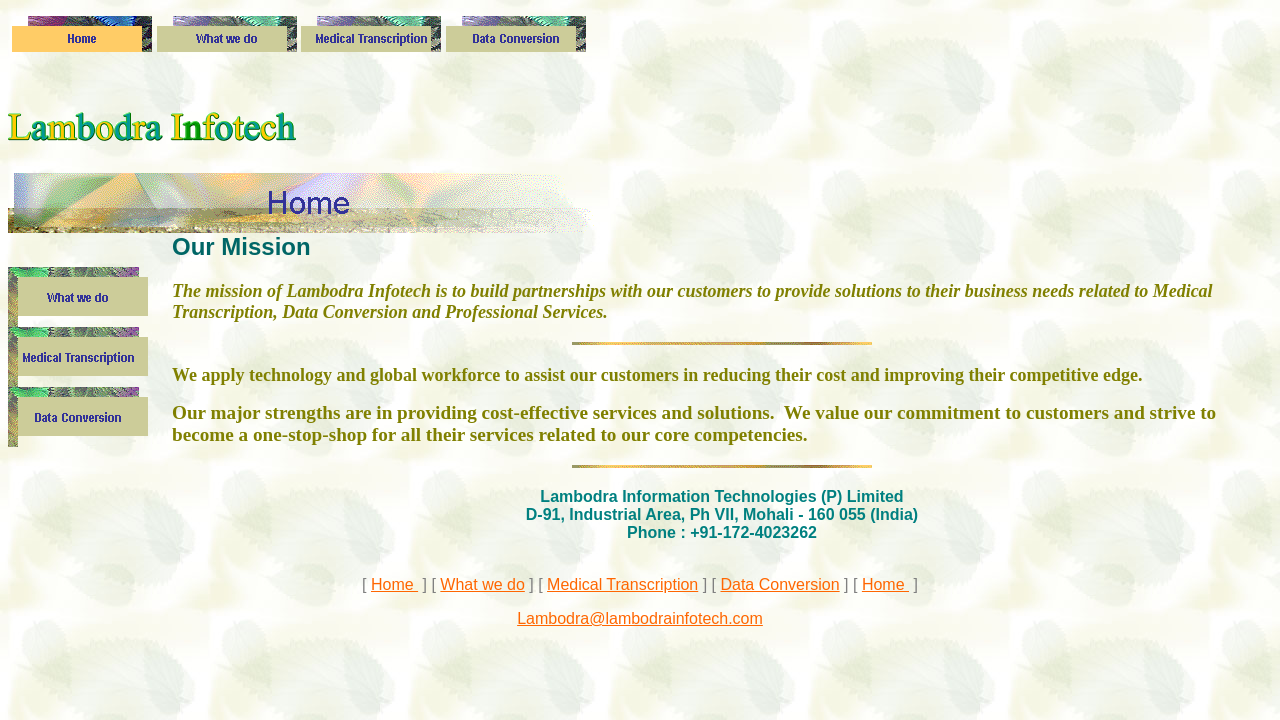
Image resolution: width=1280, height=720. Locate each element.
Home (394, 584)
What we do (482, 584)
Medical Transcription (622, 584)
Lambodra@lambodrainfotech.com (640, 618)
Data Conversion (779, 584)
